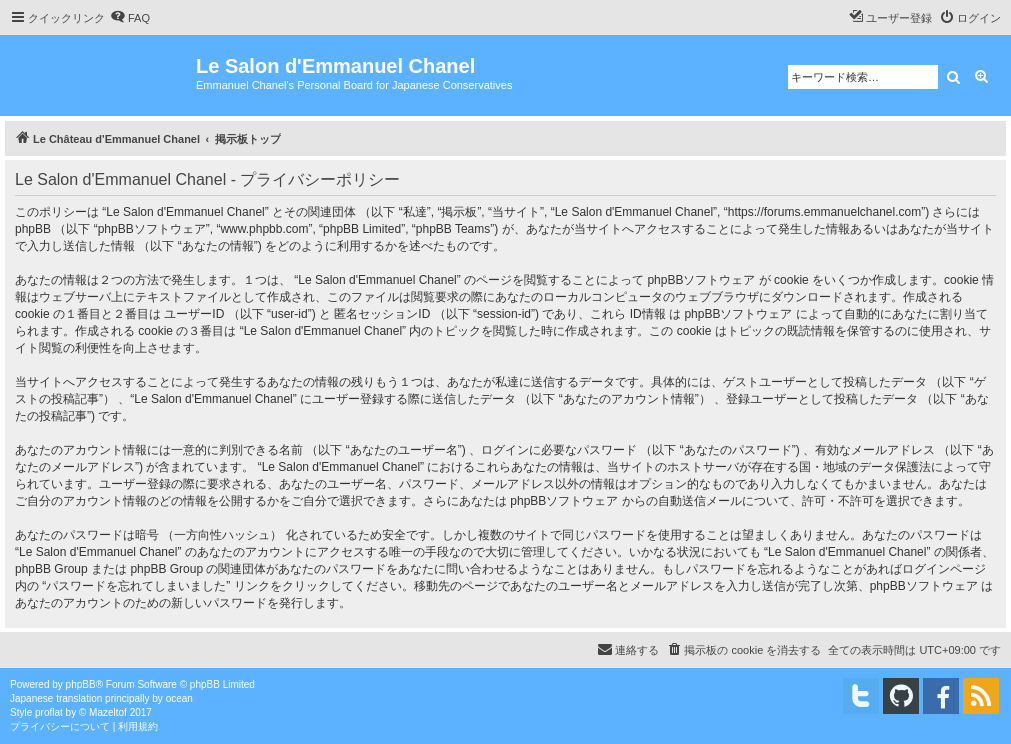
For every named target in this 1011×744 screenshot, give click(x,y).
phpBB (81, 684)
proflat (49, 712)
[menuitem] (130, 18)
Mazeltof (108, 712)
